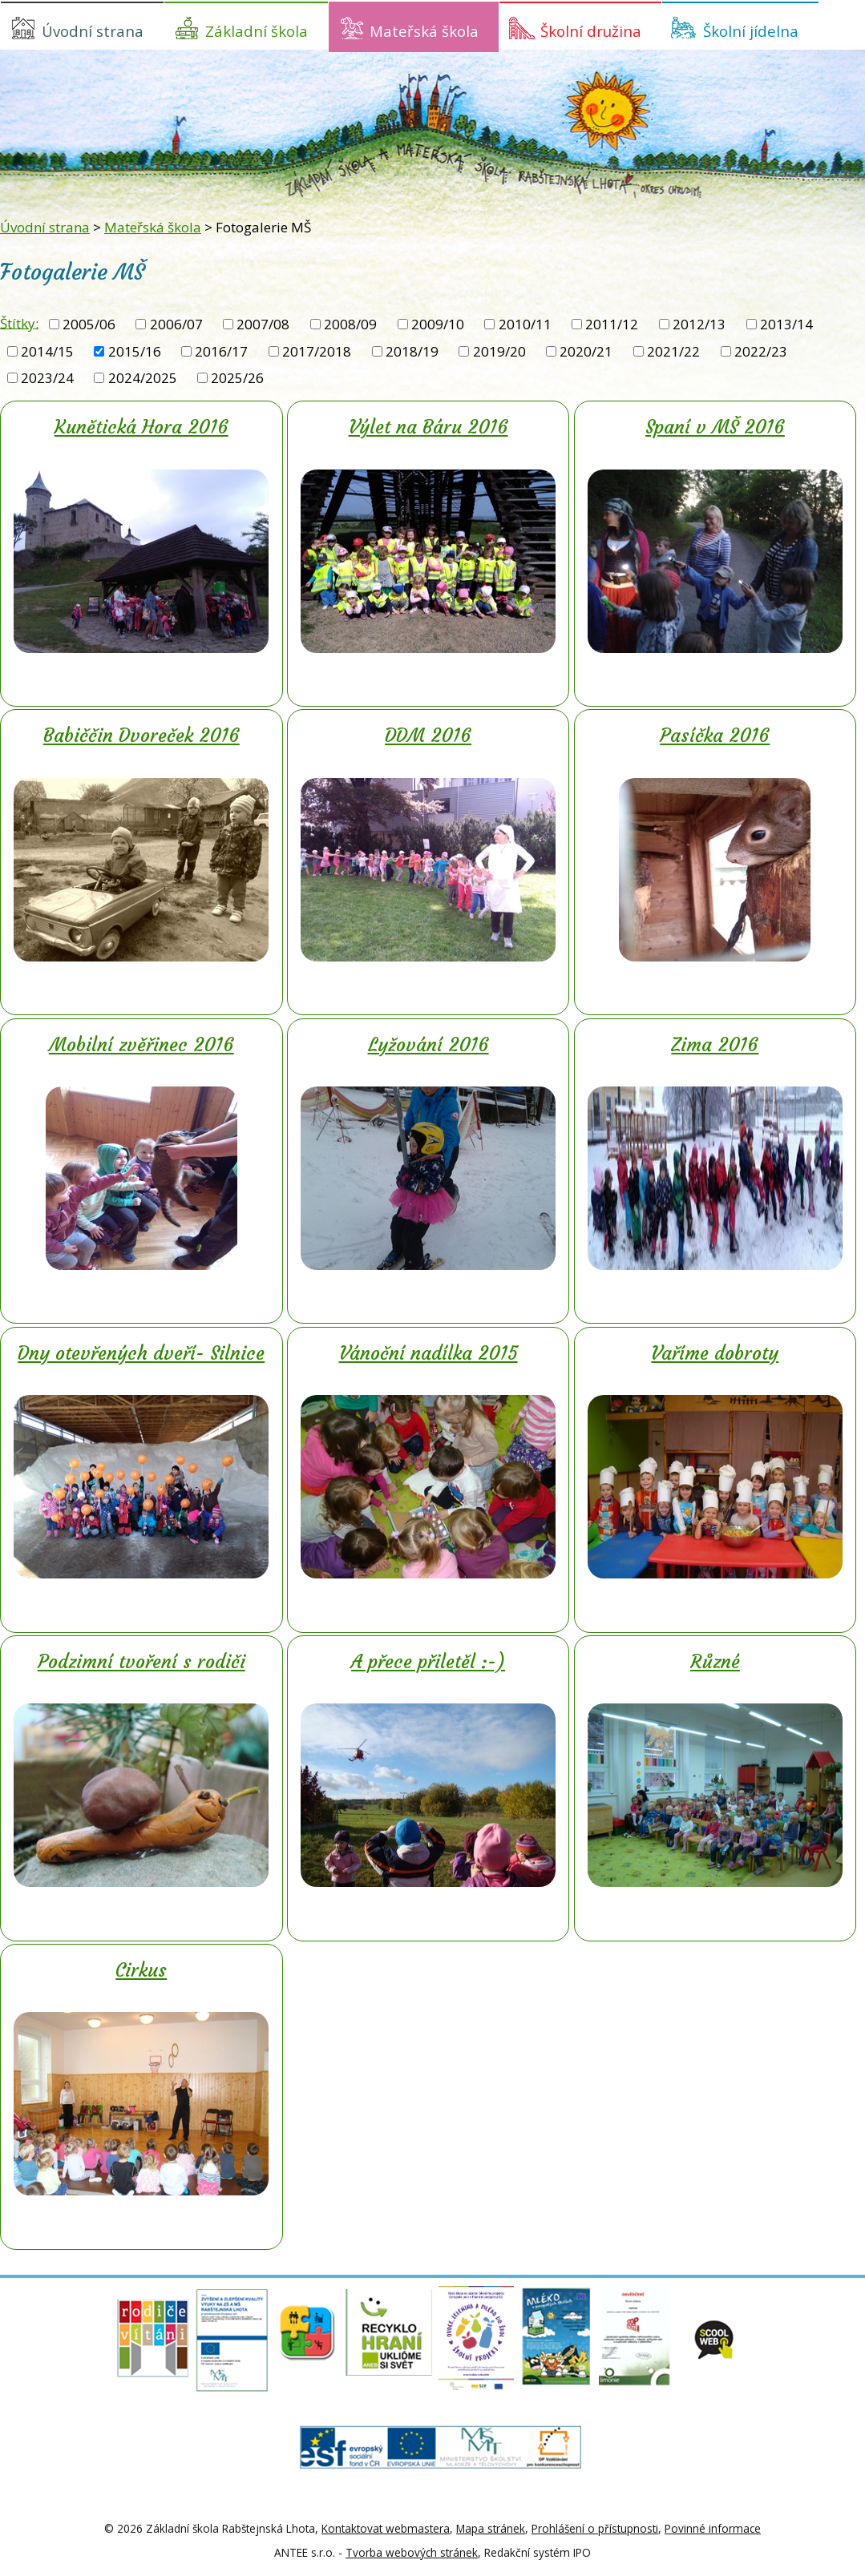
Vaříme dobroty (714, 1353)
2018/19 (412, 351)
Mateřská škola (424, 31)
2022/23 (760, 351)
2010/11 (525, 324)
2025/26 (237, 378)
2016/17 (221, 351)
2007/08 (262, 324)
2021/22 (673, 351)
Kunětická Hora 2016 (141, 427)
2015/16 (134, 351)
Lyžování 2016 (428, 1045)
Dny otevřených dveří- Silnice (141, 1353)
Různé (715, 1662)
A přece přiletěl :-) (428, 1662)
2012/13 (699, 324)
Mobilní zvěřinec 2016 (141, 1045)
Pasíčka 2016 (715, 735)
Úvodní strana (92, 31)
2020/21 (586, 351)
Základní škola (256, 31)
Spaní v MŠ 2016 (715, 427)
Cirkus (141, 1970)
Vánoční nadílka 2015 (428, 1353)
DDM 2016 (428, 735)
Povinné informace (713, 2528)
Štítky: (19, 322)
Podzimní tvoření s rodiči (141, 1662)
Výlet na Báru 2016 (428, 427)
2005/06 (89, 324)
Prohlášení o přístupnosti (595, 2528)
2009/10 (437, 324)
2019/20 (499, 351)
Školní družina (590, 31)
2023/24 (47, 378)
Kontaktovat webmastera (385, 2528)
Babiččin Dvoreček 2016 (141, 735)
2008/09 (350, 324)
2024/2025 (142, 378)
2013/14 (786, 324)
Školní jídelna (750, 31)
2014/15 (47, 351)
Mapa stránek (490, 2528)
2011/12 (611, 324)
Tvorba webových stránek (412, 2552)
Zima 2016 (714, 1045)
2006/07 (176, 324)
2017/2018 (316, 351)
